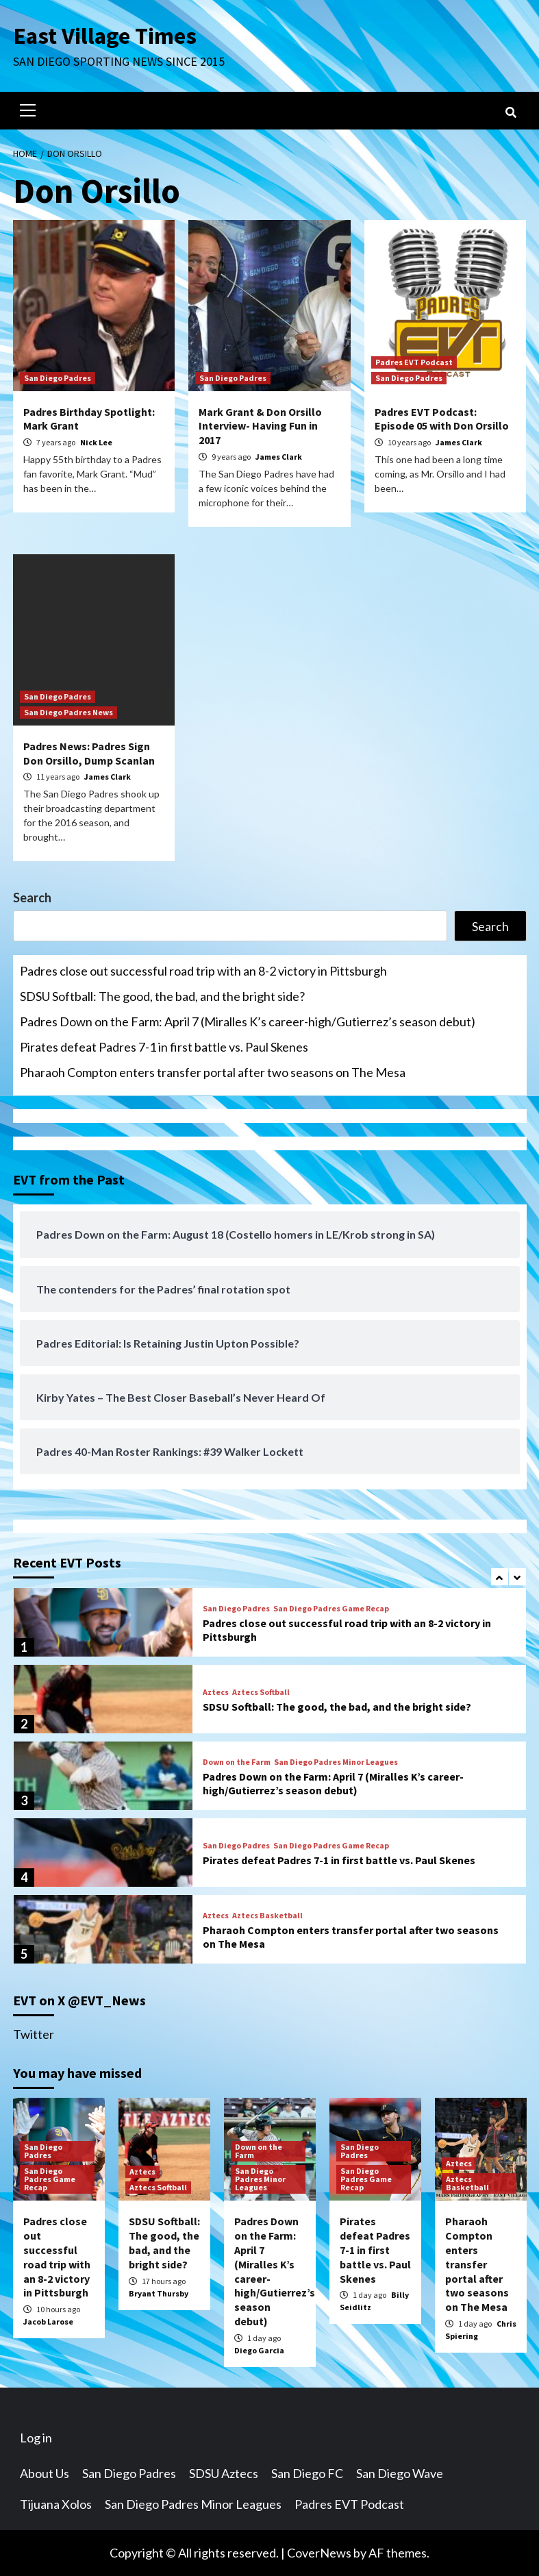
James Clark (278, 456)
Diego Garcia (259, 2350)
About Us (44, 2473)
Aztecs (216, 1692)
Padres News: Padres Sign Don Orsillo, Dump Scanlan (89, 753)
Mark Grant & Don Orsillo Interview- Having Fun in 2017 (260, 426)
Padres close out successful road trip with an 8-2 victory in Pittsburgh (203, 970)
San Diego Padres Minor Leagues (336, 1762)
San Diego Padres (57, 378)
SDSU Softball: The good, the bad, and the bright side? (162, 996)
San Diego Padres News (68, 712)
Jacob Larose (48, 2321)
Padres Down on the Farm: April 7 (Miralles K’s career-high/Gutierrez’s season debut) (247, 1021)
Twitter (33, 2034)
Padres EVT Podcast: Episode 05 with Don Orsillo (442, 419)
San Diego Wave (399, 2473)
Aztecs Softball (261, 1692)
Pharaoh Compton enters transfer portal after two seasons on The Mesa (212, 1072)
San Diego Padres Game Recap (331, 1609)
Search (32, 897)
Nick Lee (96, 442)
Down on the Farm (237, 1762)
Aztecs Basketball (267, 1915)
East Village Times (106, 36)
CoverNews (319, 2552)
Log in (36, 2437)
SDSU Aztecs (223, 2473)
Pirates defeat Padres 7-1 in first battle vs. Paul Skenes (164, 1046)
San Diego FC (307, 2473)
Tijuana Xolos (56, 2504)
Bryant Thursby (158, 2293)
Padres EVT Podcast (414, 362)
